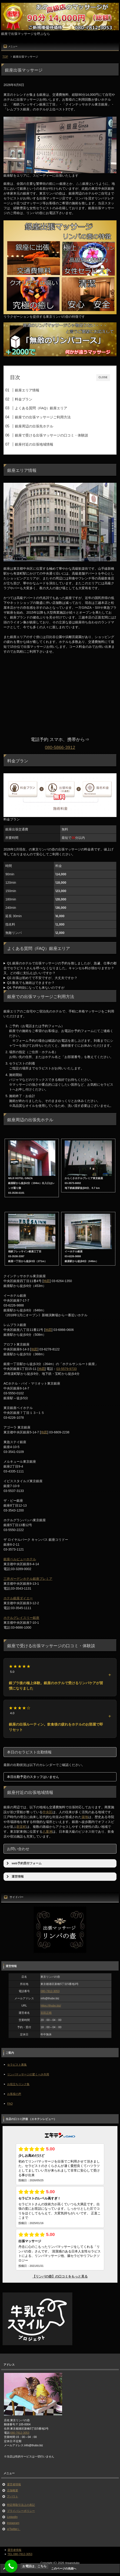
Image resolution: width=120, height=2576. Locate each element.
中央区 (47, 1812)
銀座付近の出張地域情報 (34, 444)
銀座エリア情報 (27, 390)
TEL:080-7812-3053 (19, 2554)
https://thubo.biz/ (50, 2005)
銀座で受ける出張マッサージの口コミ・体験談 (51, 435)
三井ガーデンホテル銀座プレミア (27, 1579)
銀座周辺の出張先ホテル (34, 426)
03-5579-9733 (66, 1369)
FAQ (10, 2103)
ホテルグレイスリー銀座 (21, 1618)
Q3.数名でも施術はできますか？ (31, 983)
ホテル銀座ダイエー (18, 1598)
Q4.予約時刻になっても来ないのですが (35, 987)
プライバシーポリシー (21, 2511)
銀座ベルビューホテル (19, 1559)
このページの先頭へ (63, 2568)
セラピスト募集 (17, 2064)
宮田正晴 (46, 2012)
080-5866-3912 (60, 747)
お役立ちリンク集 (18, 2084)
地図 (46, 1281)
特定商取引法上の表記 (21, 2505)
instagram (13, 2523)
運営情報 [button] (14, 1876)
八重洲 (47, 1831)
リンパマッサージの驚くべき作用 (28, 2074)
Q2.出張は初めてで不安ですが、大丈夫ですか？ (42, 978)
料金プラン (23, 399)
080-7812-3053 (49, 1991)
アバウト (12, 2496)
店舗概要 (12, 2490)
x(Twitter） (13, 2529)
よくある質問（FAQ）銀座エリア (41, 408)
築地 (85, 1817)
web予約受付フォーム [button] (23, 1863)
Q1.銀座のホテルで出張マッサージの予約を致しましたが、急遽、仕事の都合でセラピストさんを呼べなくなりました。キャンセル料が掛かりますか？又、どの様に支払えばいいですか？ (59, 968)
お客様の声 (14, 2094)
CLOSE (103, 377)
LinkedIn (12, 2517)
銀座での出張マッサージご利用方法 (43, 417)
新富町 (21, 1827)
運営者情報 (14, 2484)
